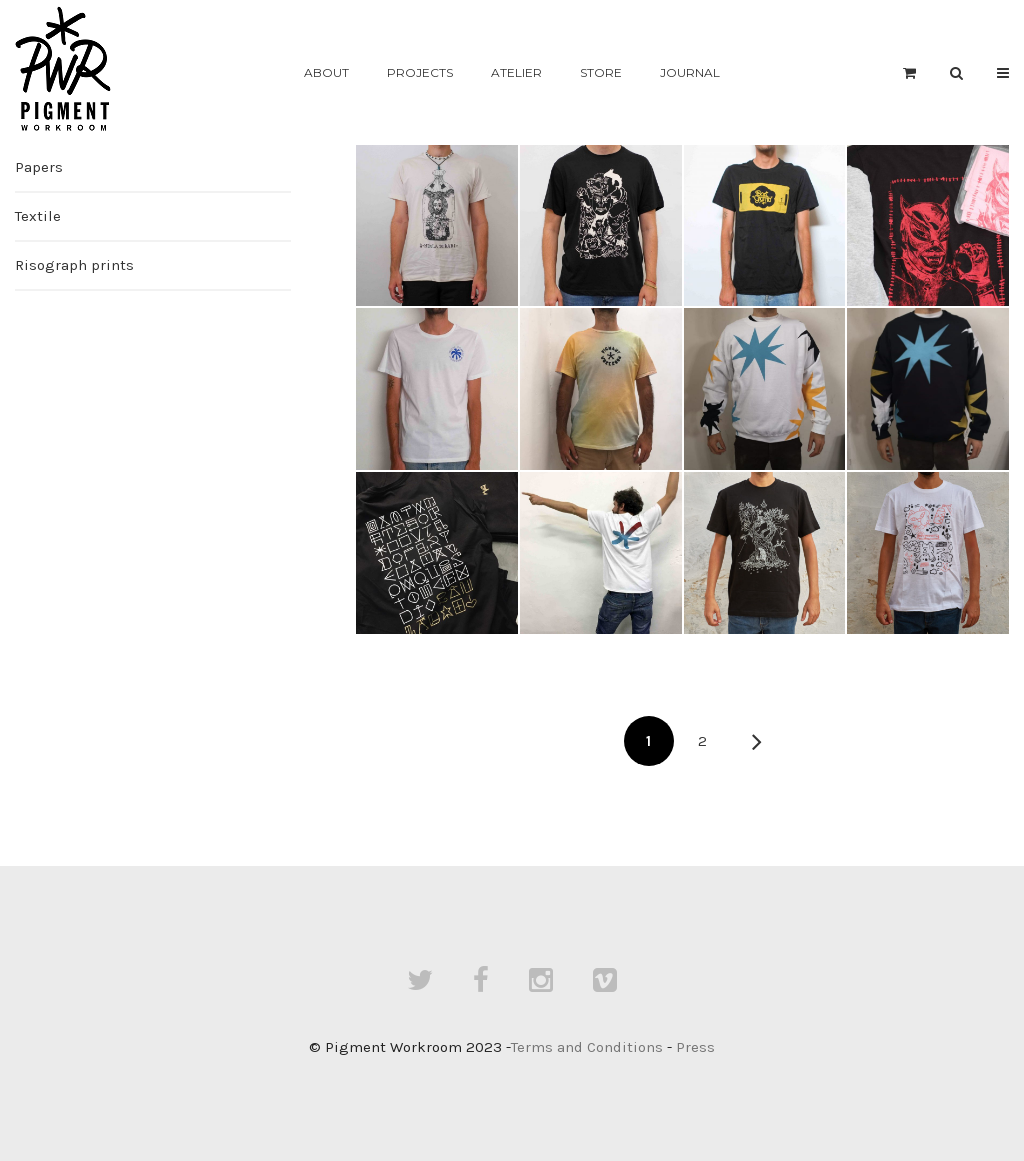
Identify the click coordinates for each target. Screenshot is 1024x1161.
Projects (420, 72)
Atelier (516, 72)
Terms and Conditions (587, 1047)
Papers (39, 167)
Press (695, 1047)
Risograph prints (74, 265)
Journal (690, 72)
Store (601, 72)
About (326, 72)
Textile (38, 216)
